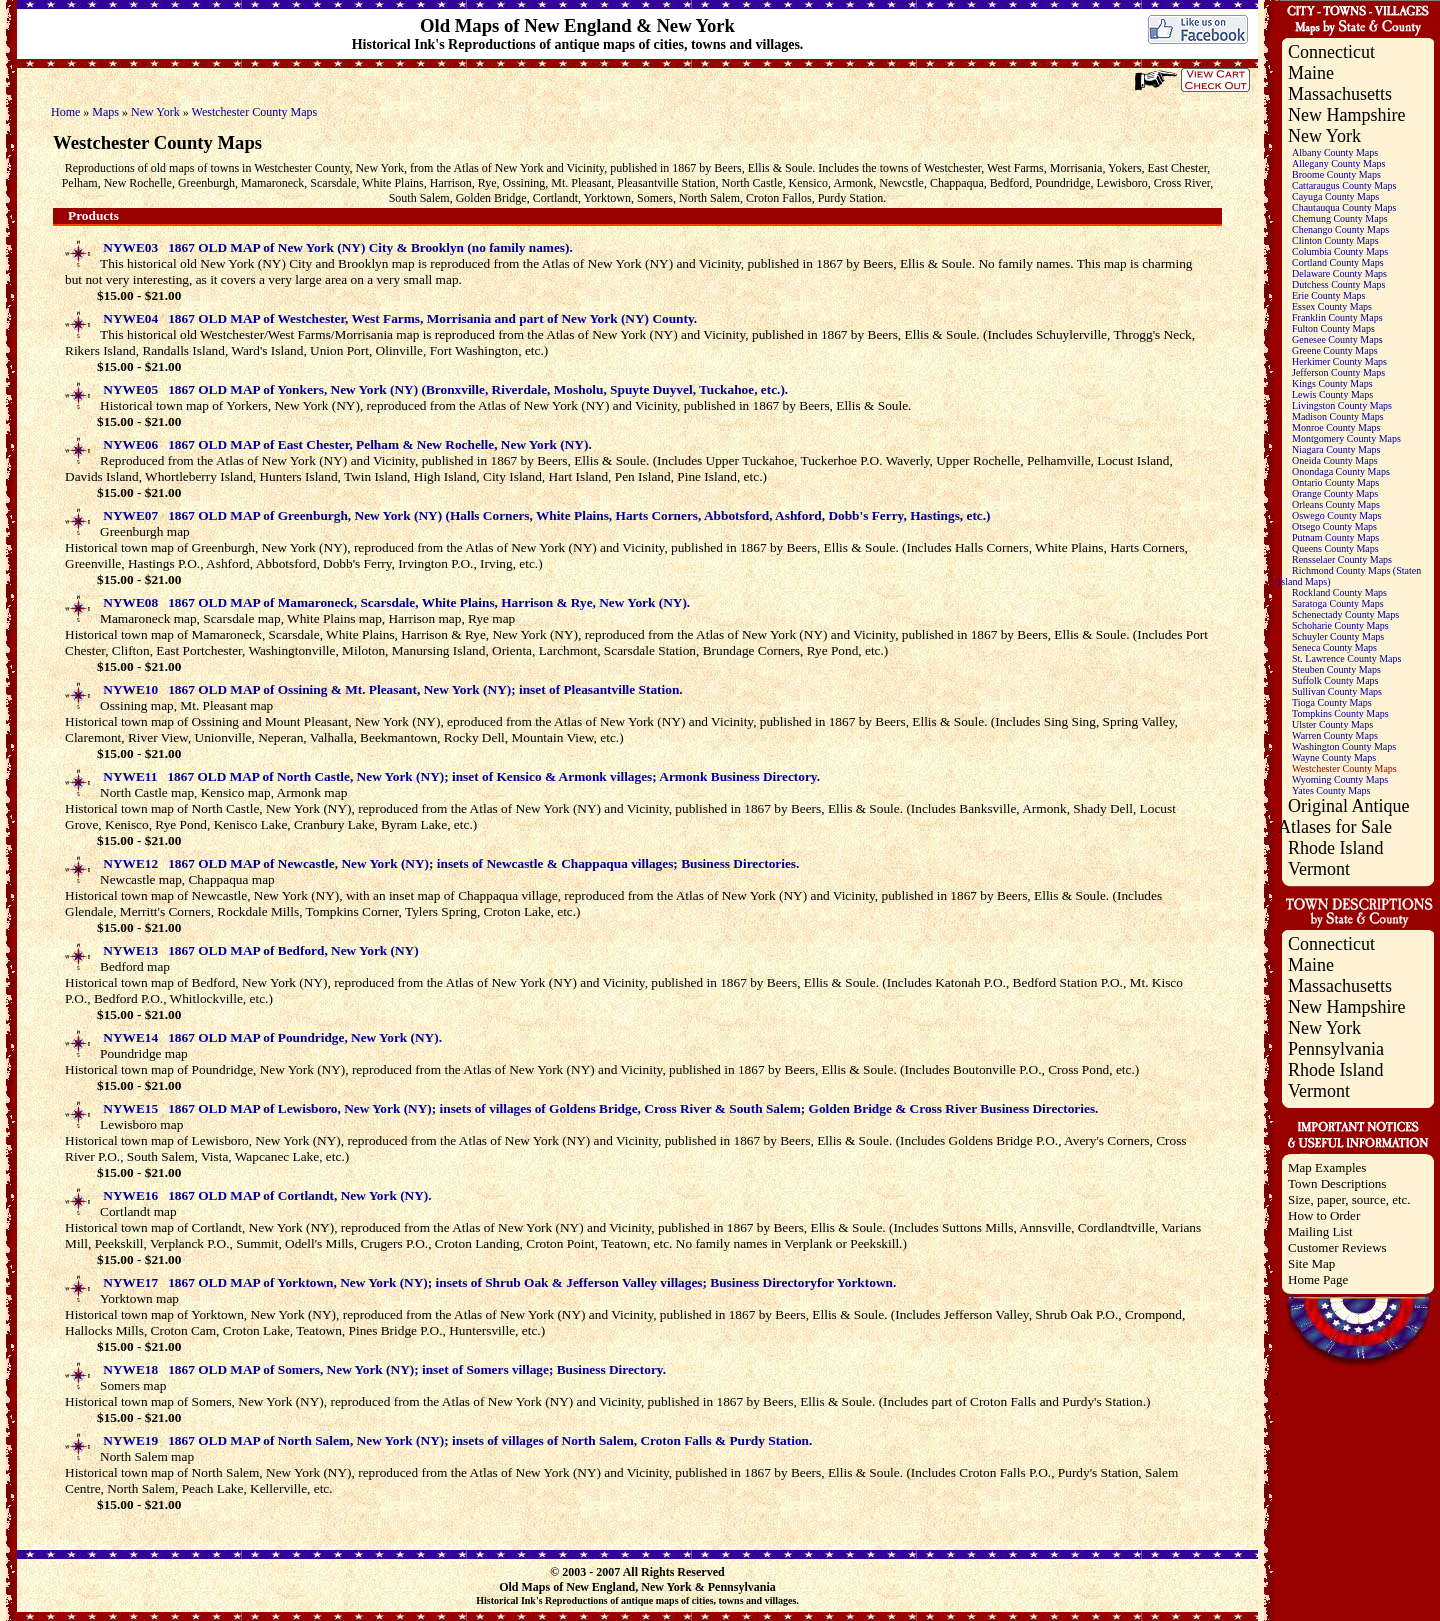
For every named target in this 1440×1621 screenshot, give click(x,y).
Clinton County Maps (1335, 240)
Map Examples (1327, 1167)
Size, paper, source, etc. (1349, 1199)
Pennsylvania (1336, 1049)
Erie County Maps (1328, 295)
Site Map (1311, 1263)
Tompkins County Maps (1340, 713)
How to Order (1324, 1215)
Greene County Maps (1335, 350)
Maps (105, 112)
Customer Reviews (1337, 1247)
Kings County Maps (1332, 383)
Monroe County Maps (1336, 427)
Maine (1311, 73)
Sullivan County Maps (1337, 691)
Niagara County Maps (1336, 449)
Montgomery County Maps (1346, 438)
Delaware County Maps (1339, 273)
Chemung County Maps (1340, 218)
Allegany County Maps (1338, 163)
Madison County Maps (1338, 416)
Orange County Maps (1335, 493)
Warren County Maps (1335, 735)
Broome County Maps (1336, 174)
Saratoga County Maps (1338, 603)
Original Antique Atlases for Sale (1343, 816)
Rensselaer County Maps (1342, 559)
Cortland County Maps (1338, 262)
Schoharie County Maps (1340, 625)
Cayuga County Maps (1335, 196)
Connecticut (1331, 52)
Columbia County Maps (1340, 251)
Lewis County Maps (1332, 394)
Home (65, 112)
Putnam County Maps (1335, 537)
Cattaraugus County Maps (1344, 185)
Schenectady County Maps (1345, 614)
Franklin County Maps (1337, 317)
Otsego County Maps (1334, 526)
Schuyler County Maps (1338, 636)
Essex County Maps (1332, 306)
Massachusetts (1340, 94)
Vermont (1319, 869)
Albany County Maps (1335, 152)
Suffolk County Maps (1335, 680)
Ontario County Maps (1335, 482)
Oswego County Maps (1336, 515)
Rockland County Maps (1339, 592)
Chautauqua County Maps (1344, 207)
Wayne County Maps (1334, 757)
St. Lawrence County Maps (1346, 658)
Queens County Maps (1335, 548)
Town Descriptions (1337, 1183)
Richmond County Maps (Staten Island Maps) (1349, 576)
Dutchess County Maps (1338, 284)
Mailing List (1320, 1231)
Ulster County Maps (1332, 724)
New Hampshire (1346, 115)
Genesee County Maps (1337, 339)
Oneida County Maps (1335, 460)
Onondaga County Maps (1341, 471)
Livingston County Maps (1342, 405)
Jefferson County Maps (1338, 372)
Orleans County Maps (1336, 504)
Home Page (1318, 1279)
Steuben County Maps (1336, 669)
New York (155, 112)
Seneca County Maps (1334, 647)
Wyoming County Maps (1340, 779)
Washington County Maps (1344, 746)
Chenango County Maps (1340, 229)
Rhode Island (1335, 848)
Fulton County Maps (1333, 328)
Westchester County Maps (255, 112)
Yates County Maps (1331, 790)
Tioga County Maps (1332, 702)
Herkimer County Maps (1339, 361)
